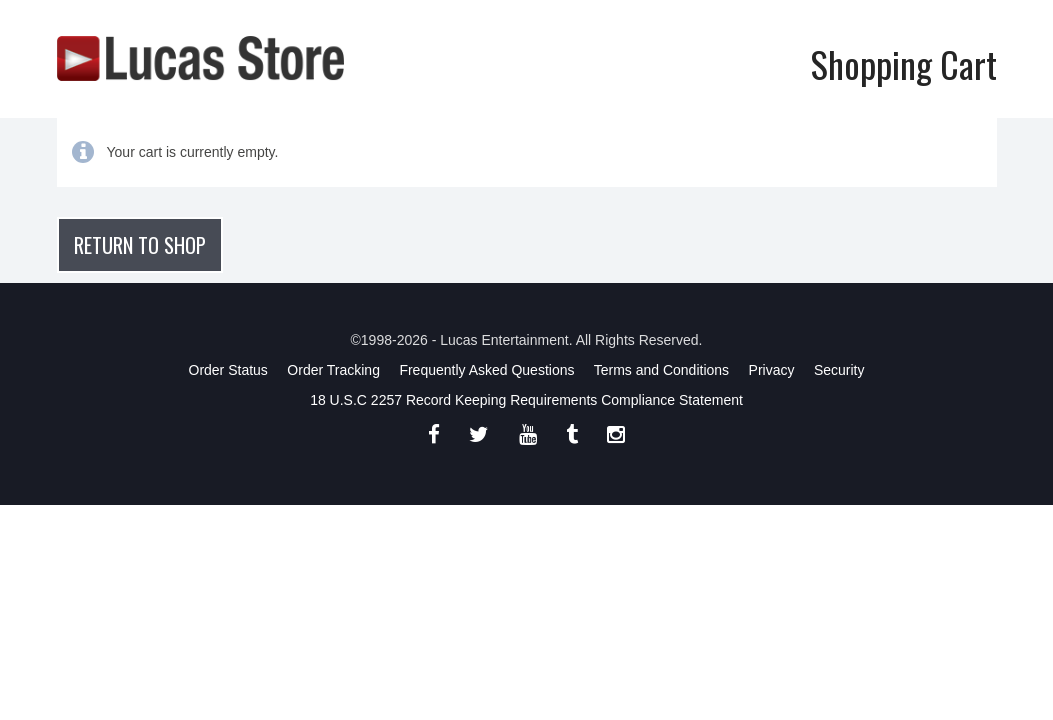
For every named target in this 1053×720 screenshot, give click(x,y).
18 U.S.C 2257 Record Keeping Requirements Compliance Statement (526, 400)
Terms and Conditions (661, 370)
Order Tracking (333, 370)
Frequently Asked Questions (486, 370)
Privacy (772, 370)
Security (839, 370)
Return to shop (140, 245)
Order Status (228, 370)
